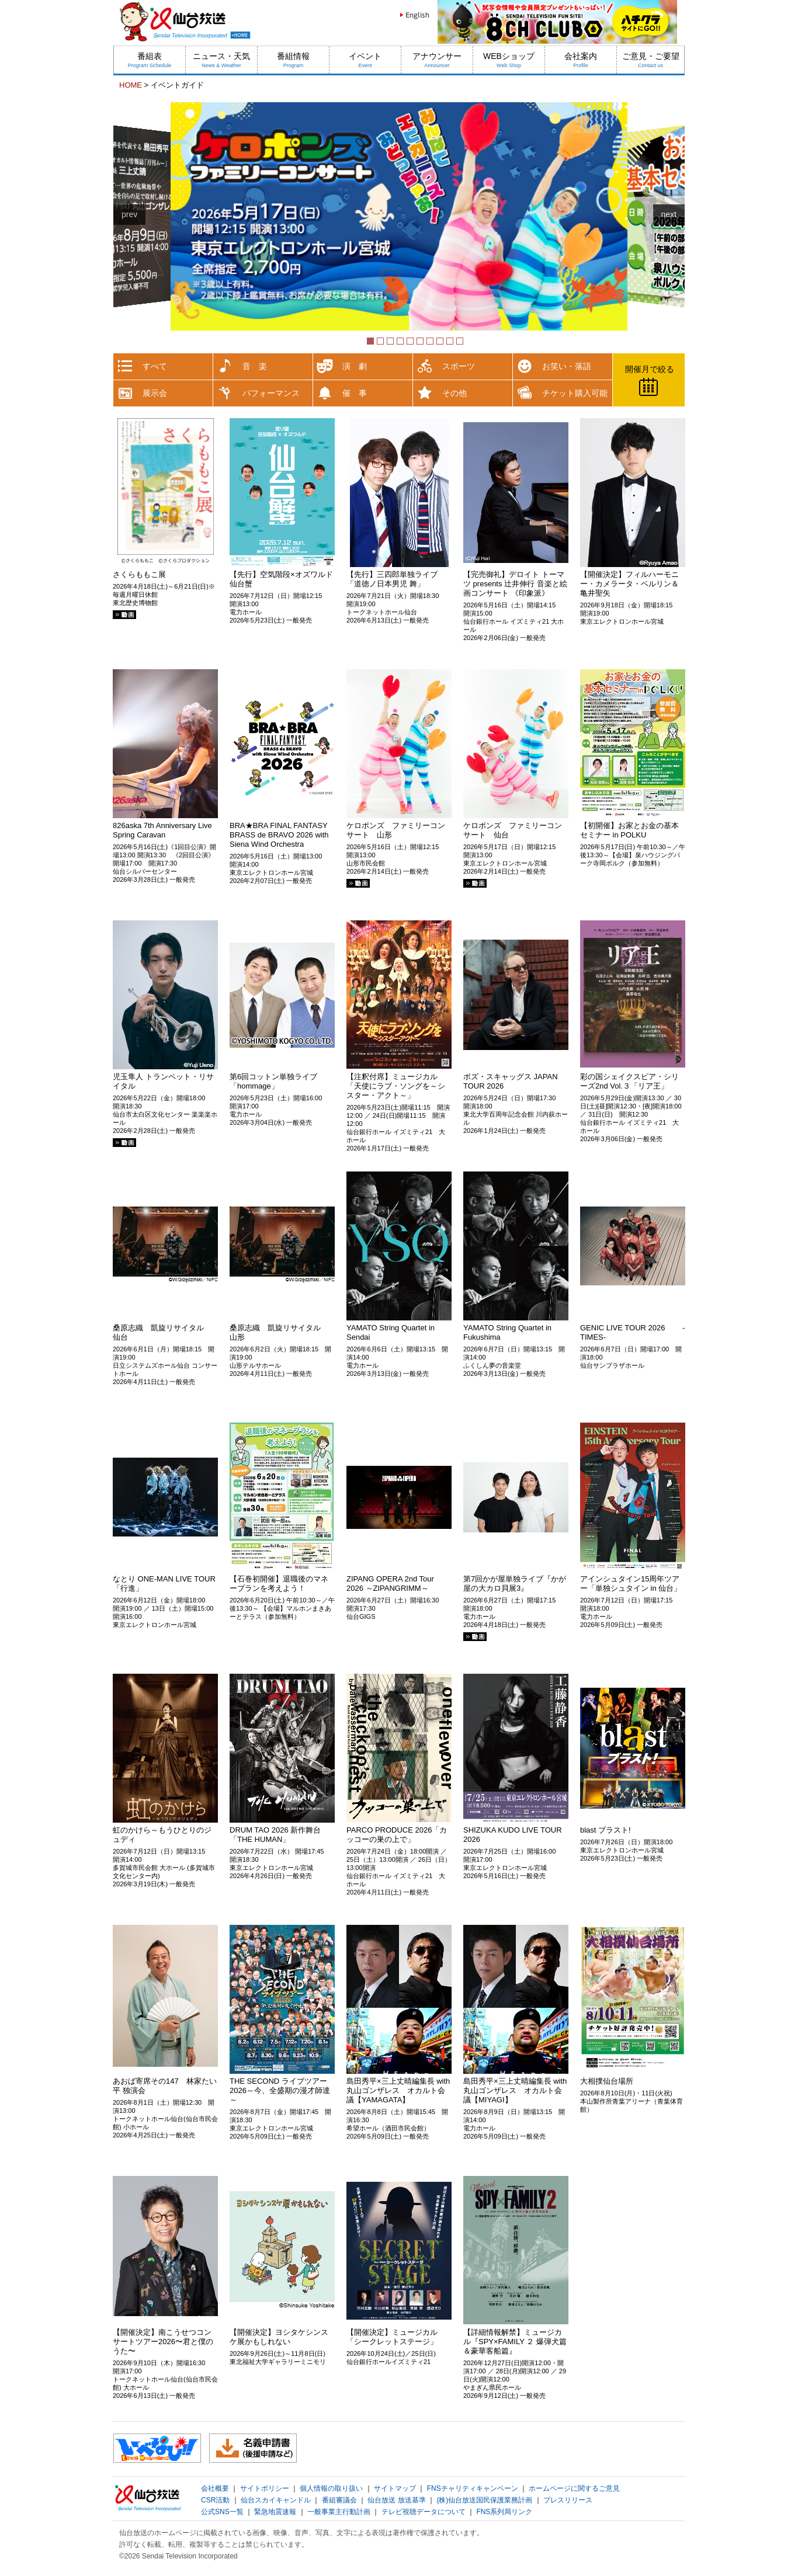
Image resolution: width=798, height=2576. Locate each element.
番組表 (150, 59)
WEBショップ (509, 59)
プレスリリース (567, 2500)
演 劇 (354, 366)
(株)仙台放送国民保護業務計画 (484, 2500)
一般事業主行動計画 (338, 2512)
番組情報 (293, 59)
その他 (454, 393)
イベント (365, 59)
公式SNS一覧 (222, 2512)
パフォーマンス (271, 393)
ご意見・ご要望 (650, 59)
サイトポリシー (264, 2488)
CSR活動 (215, 2500)
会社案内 (580, 59)
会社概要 (215, 2488)
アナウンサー (437, 59)
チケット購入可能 (575, 393)
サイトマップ (395, 2488)
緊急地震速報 (275, 2512)
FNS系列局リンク (504, 2512)
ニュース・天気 (221, 59)
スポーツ (458, 366)
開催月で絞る (649, 369)
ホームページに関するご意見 (574, 2488)
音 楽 (254, 366)
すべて (155, 366)
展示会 (155, 393)
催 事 (354, 393)
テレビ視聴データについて (423, 2512)
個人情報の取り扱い (331, 2488)
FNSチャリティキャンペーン (472, 2488)
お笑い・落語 (566, 366)
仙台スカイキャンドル (276, 2500)
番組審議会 (339, 2500)
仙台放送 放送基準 (396, 2500)
